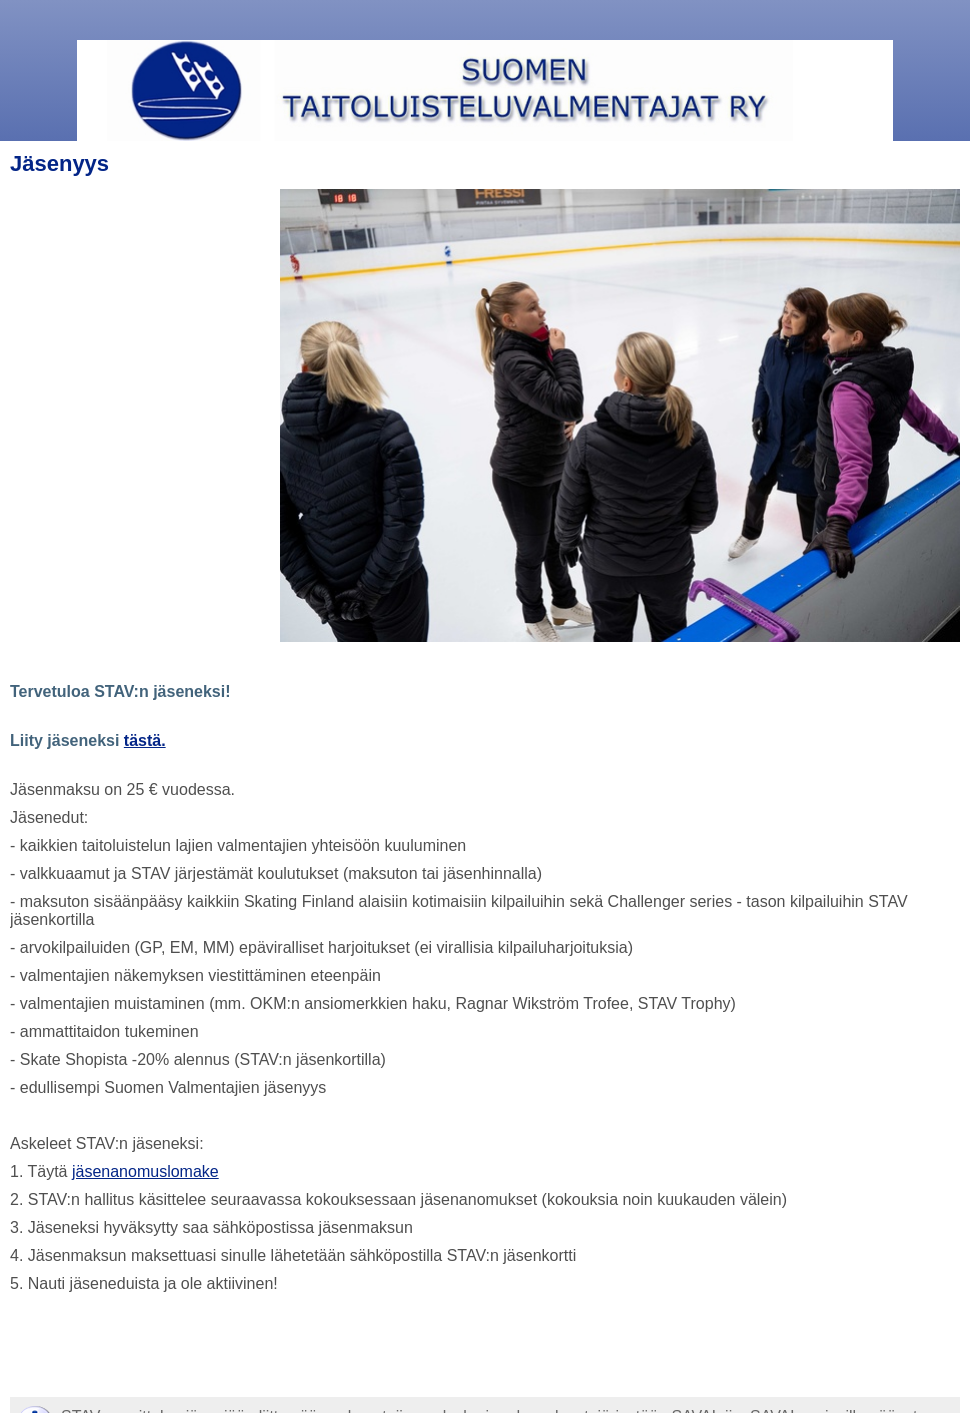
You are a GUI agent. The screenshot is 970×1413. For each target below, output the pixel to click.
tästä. (145, 740)
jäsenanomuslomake (145, 1171)
